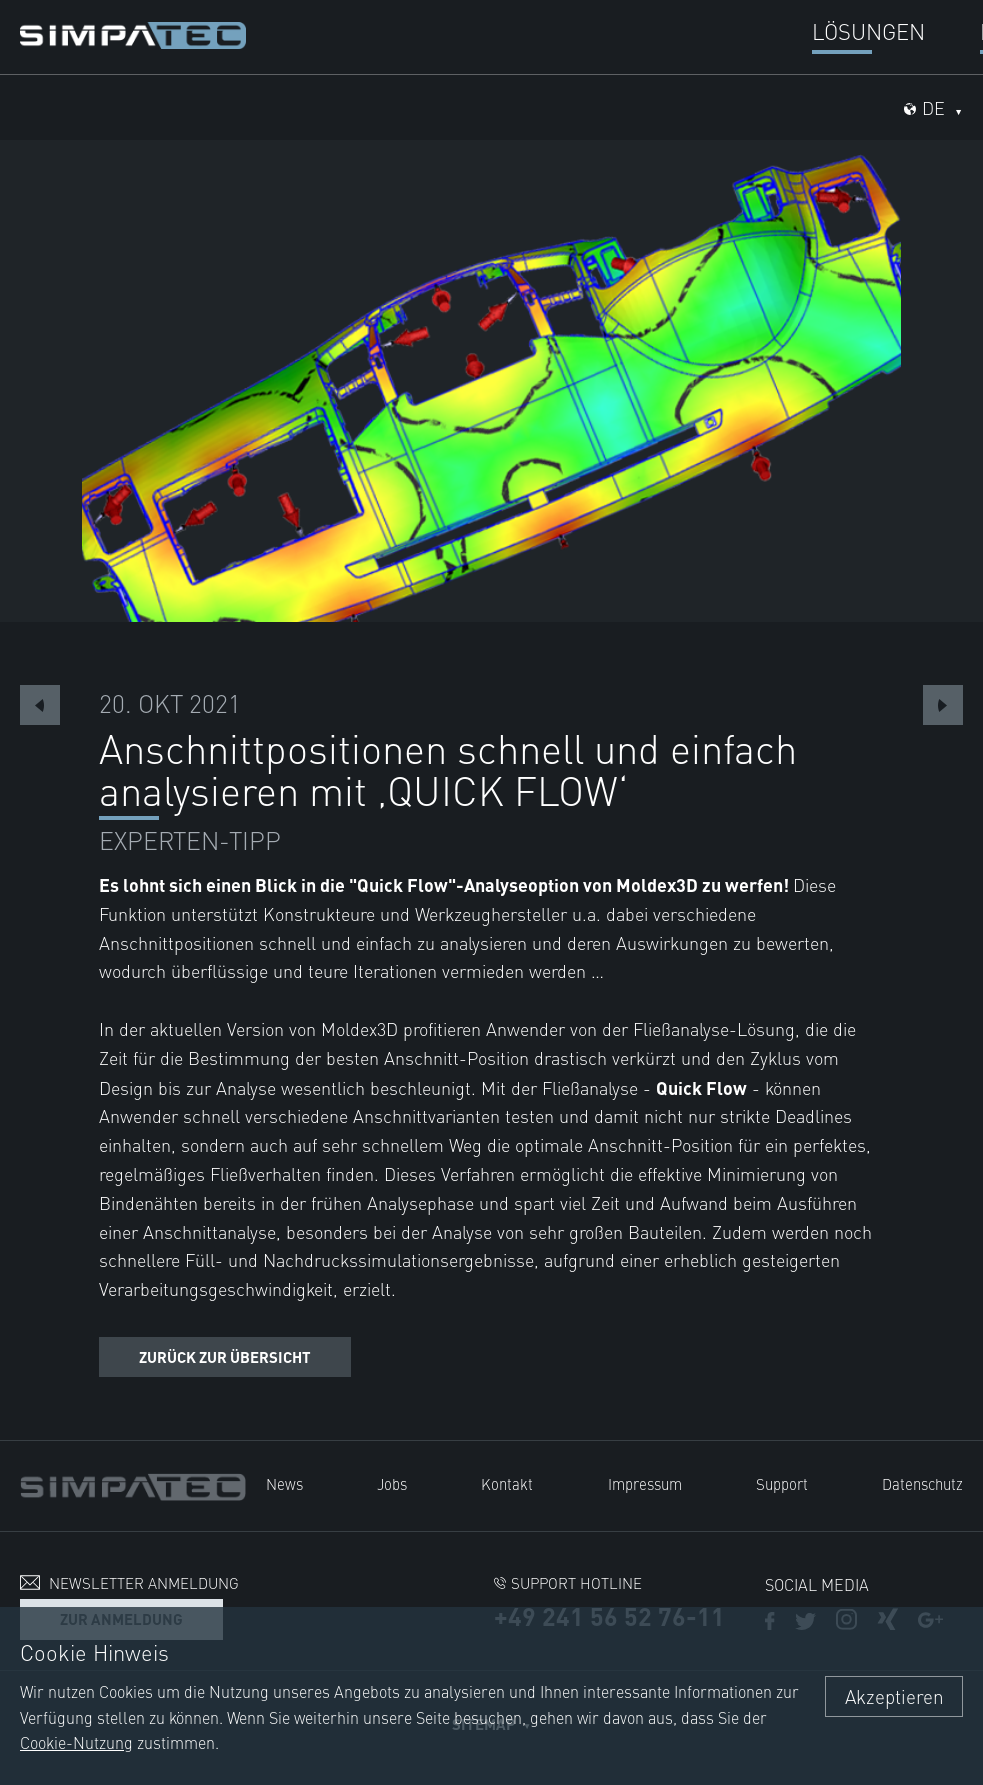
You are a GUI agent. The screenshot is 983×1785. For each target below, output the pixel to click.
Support (782, 1483)
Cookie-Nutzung (76, 1742)
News (284, 1483)
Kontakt (507, 1483)
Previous (40, 705)
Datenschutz (922, 1483)
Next (943, 705)
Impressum (645, 1483)
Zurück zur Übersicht (225, 1356)
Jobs (392, 1483)
